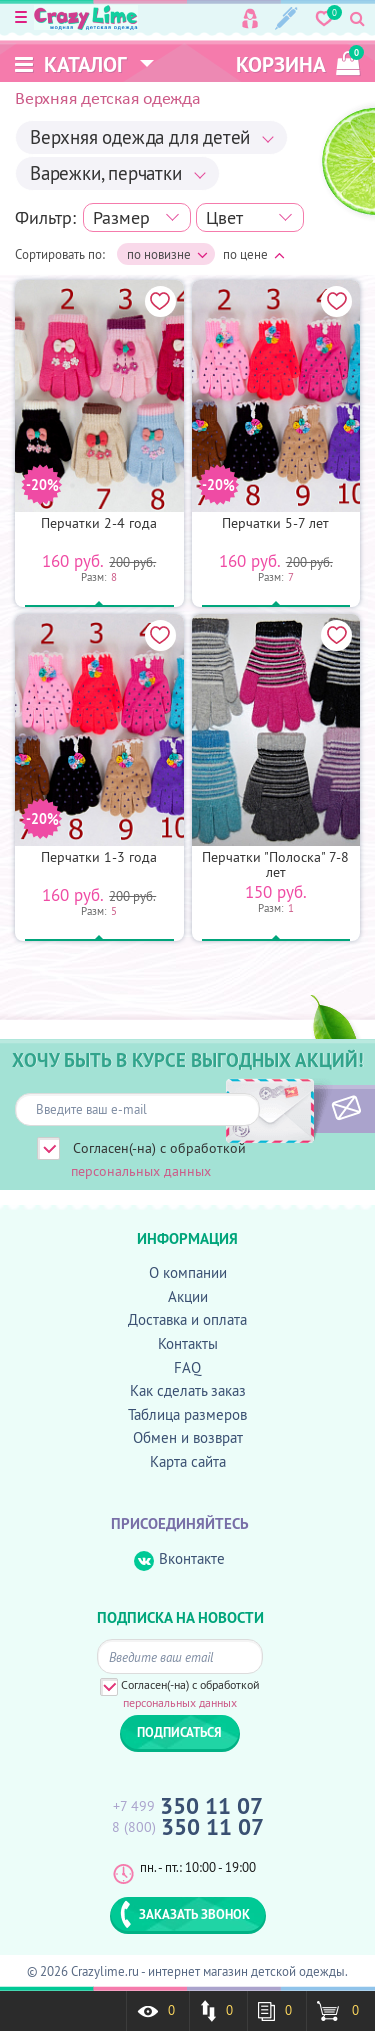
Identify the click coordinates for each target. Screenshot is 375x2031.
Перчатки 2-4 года (99, 523)
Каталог (71, 64)
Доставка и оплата (187, 1319)
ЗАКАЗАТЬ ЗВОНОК (185, 1914)
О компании (188, 1272)
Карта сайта (188, 1461)
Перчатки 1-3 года (99, 857)
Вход (250, 18)
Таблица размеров (187, 1414)
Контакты (188, 1343)
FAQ (187, 1367)
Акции (188, 1296)
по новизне (167, 254)
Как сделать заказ (188, 1390)
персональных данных (141, 1171)
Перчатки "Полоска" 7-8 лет (275, 864)
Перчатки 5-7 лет (275, 523)
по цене (254, 254)
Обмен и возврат (188, 1437)
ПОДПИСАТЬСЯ (312, 1109)
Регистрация (286, 18)
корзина (298, 61)
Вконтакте (179, 1559)
